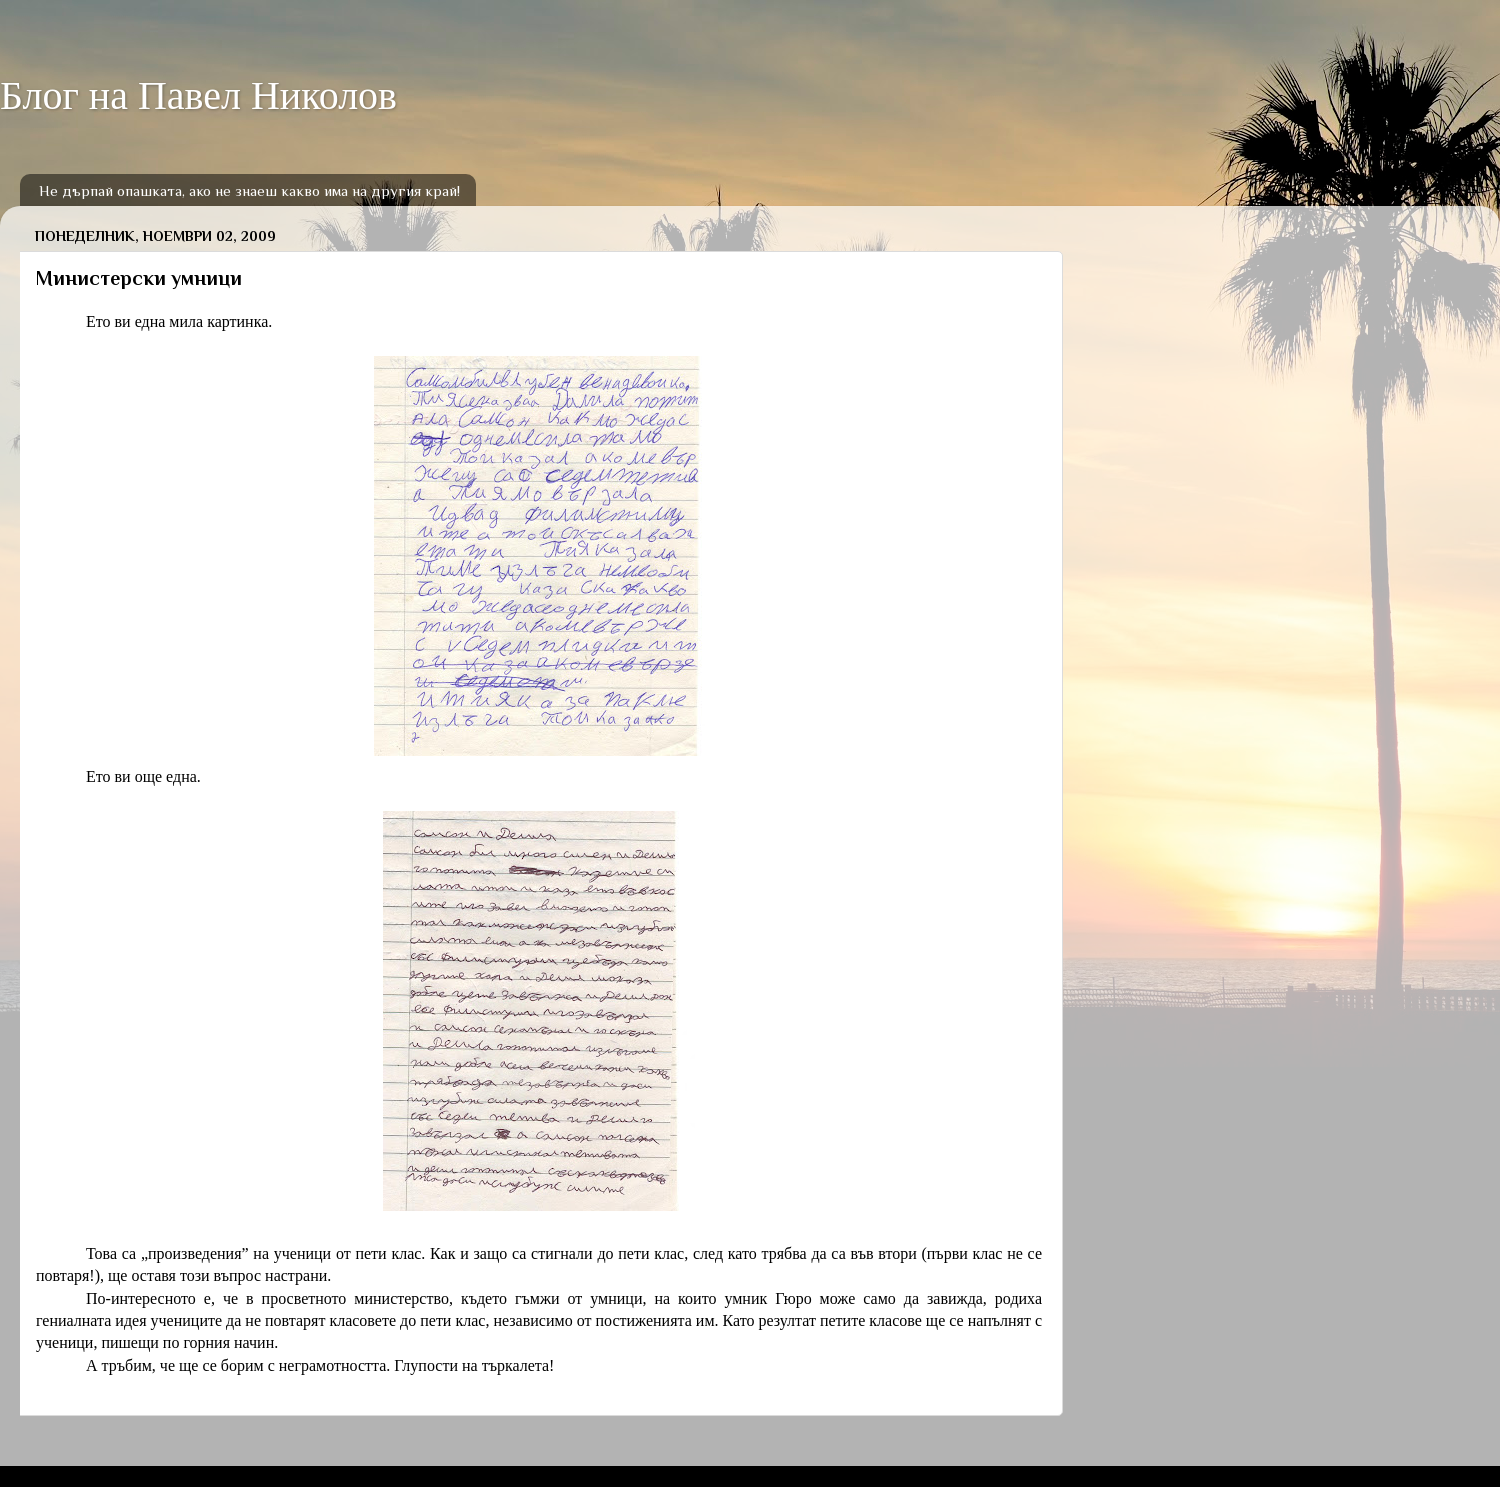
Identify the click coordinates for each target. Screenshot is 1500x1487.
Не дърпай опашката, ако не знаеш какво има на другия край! (249, 190)
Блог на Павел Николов (198, 95)
